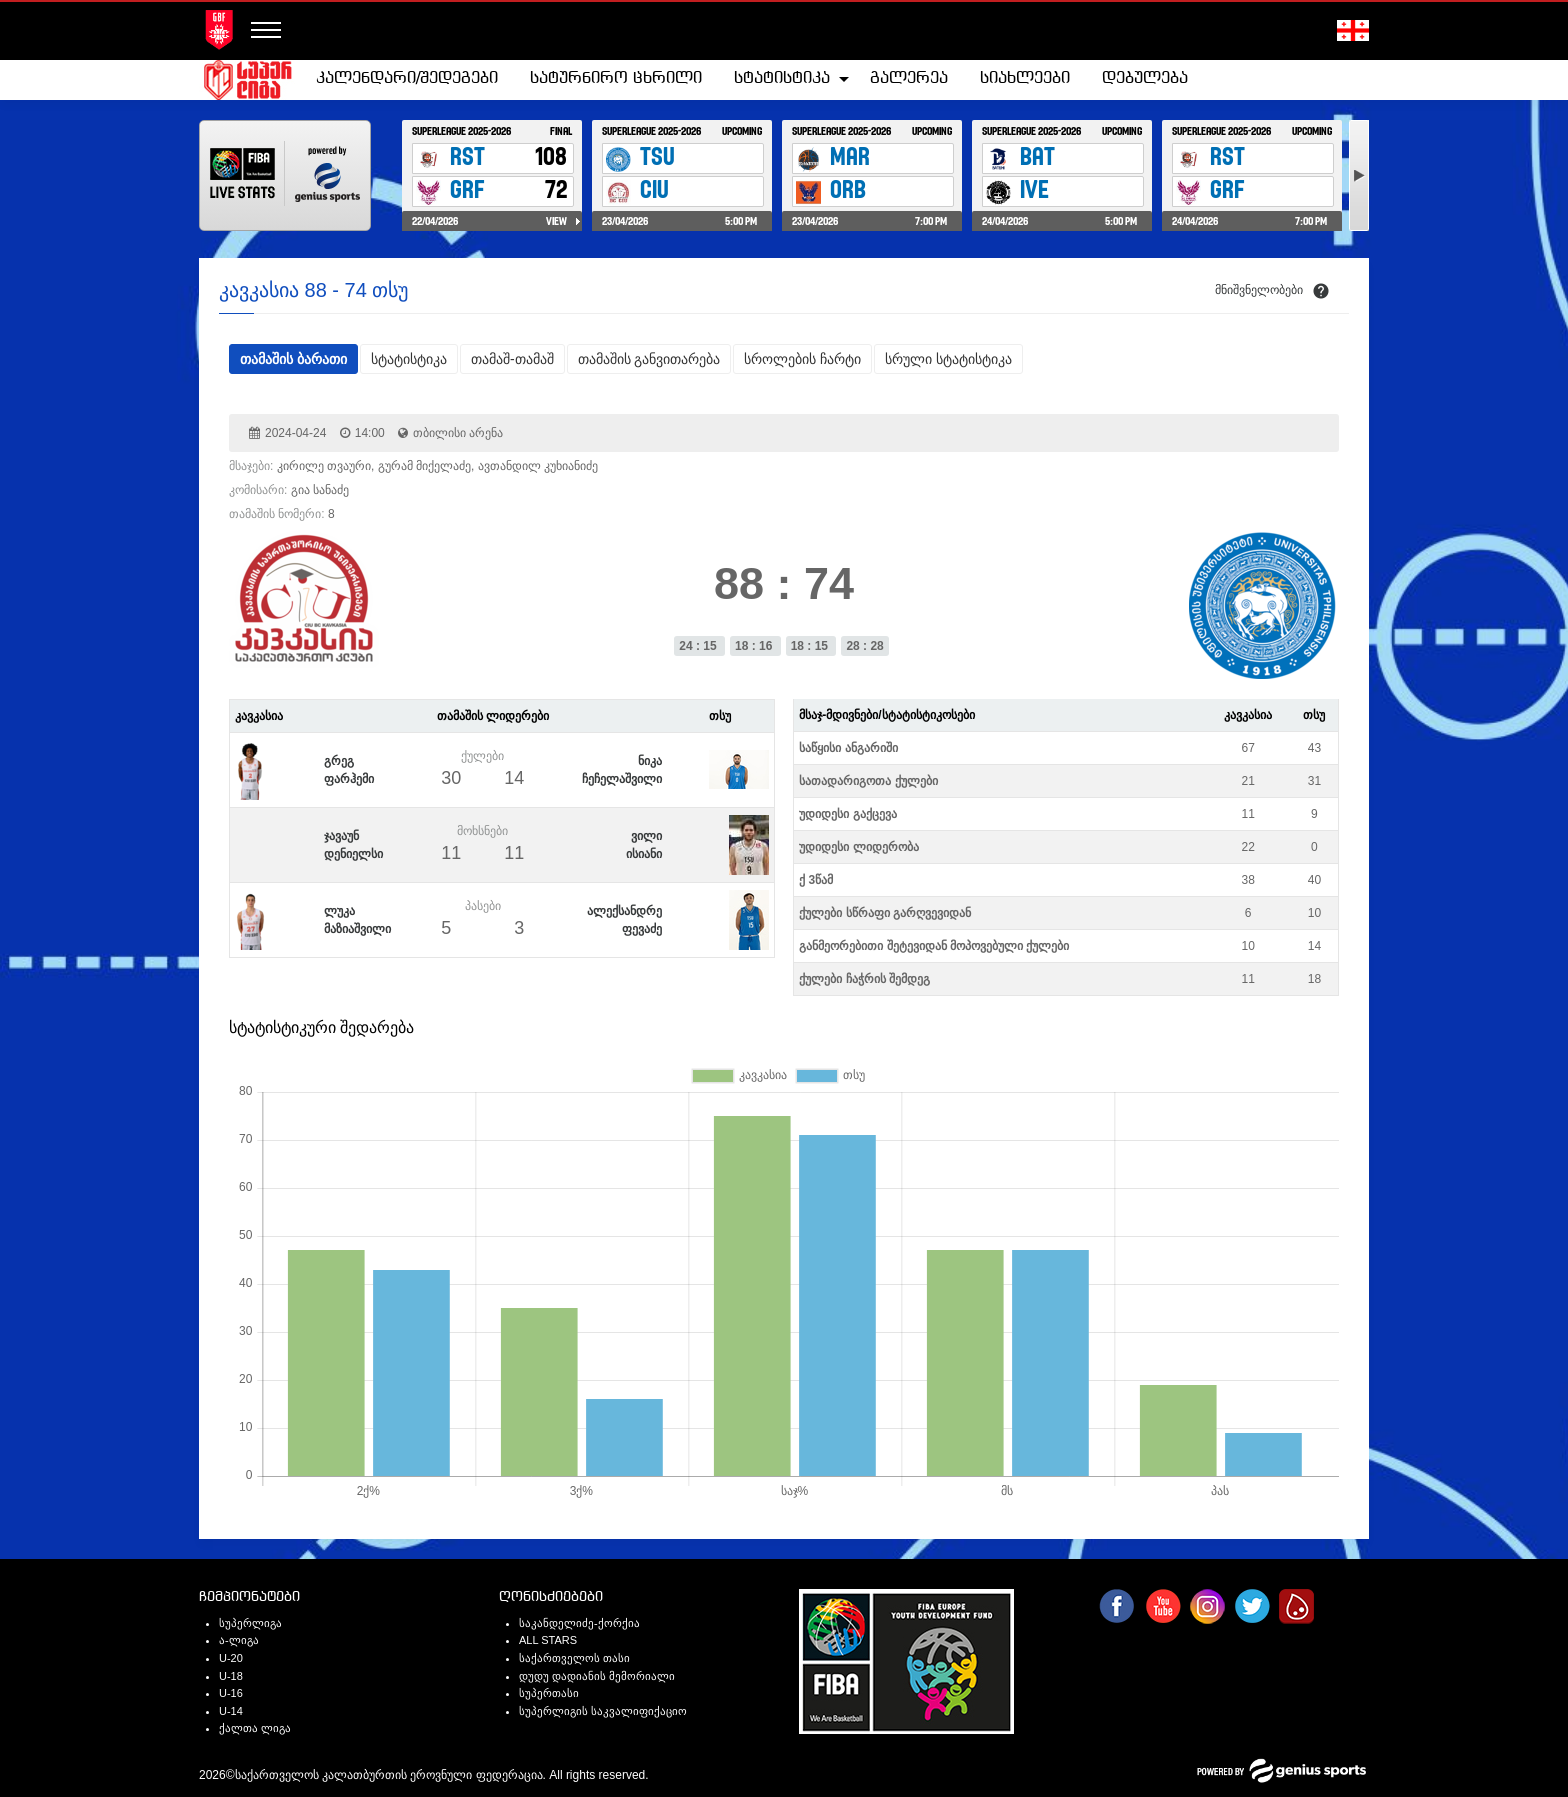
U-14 (231, 1711)
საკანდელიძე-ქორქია (579, 1623)
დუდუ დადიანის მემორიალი (597, 1676)
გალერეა (909, 78)
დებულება (1145, 78)
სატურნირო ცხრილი (616, 78)
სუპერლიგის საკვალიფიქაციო (603, 1711)
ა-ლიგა (239, 1640)
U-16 (231, 1693)
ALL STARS (548, 1640)
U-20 (231, 1658)
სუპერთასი (549, 1693)
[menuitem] (407, 79)
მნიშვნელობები (1259, 290)
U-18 (231, 1676)
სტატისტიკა (782, 78)
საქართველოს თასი (574, 1658)
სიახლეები (1025, 78)
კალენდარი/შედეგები (407, 78)
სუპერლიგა (250, 1623)
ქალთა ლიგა (255, 1728)
